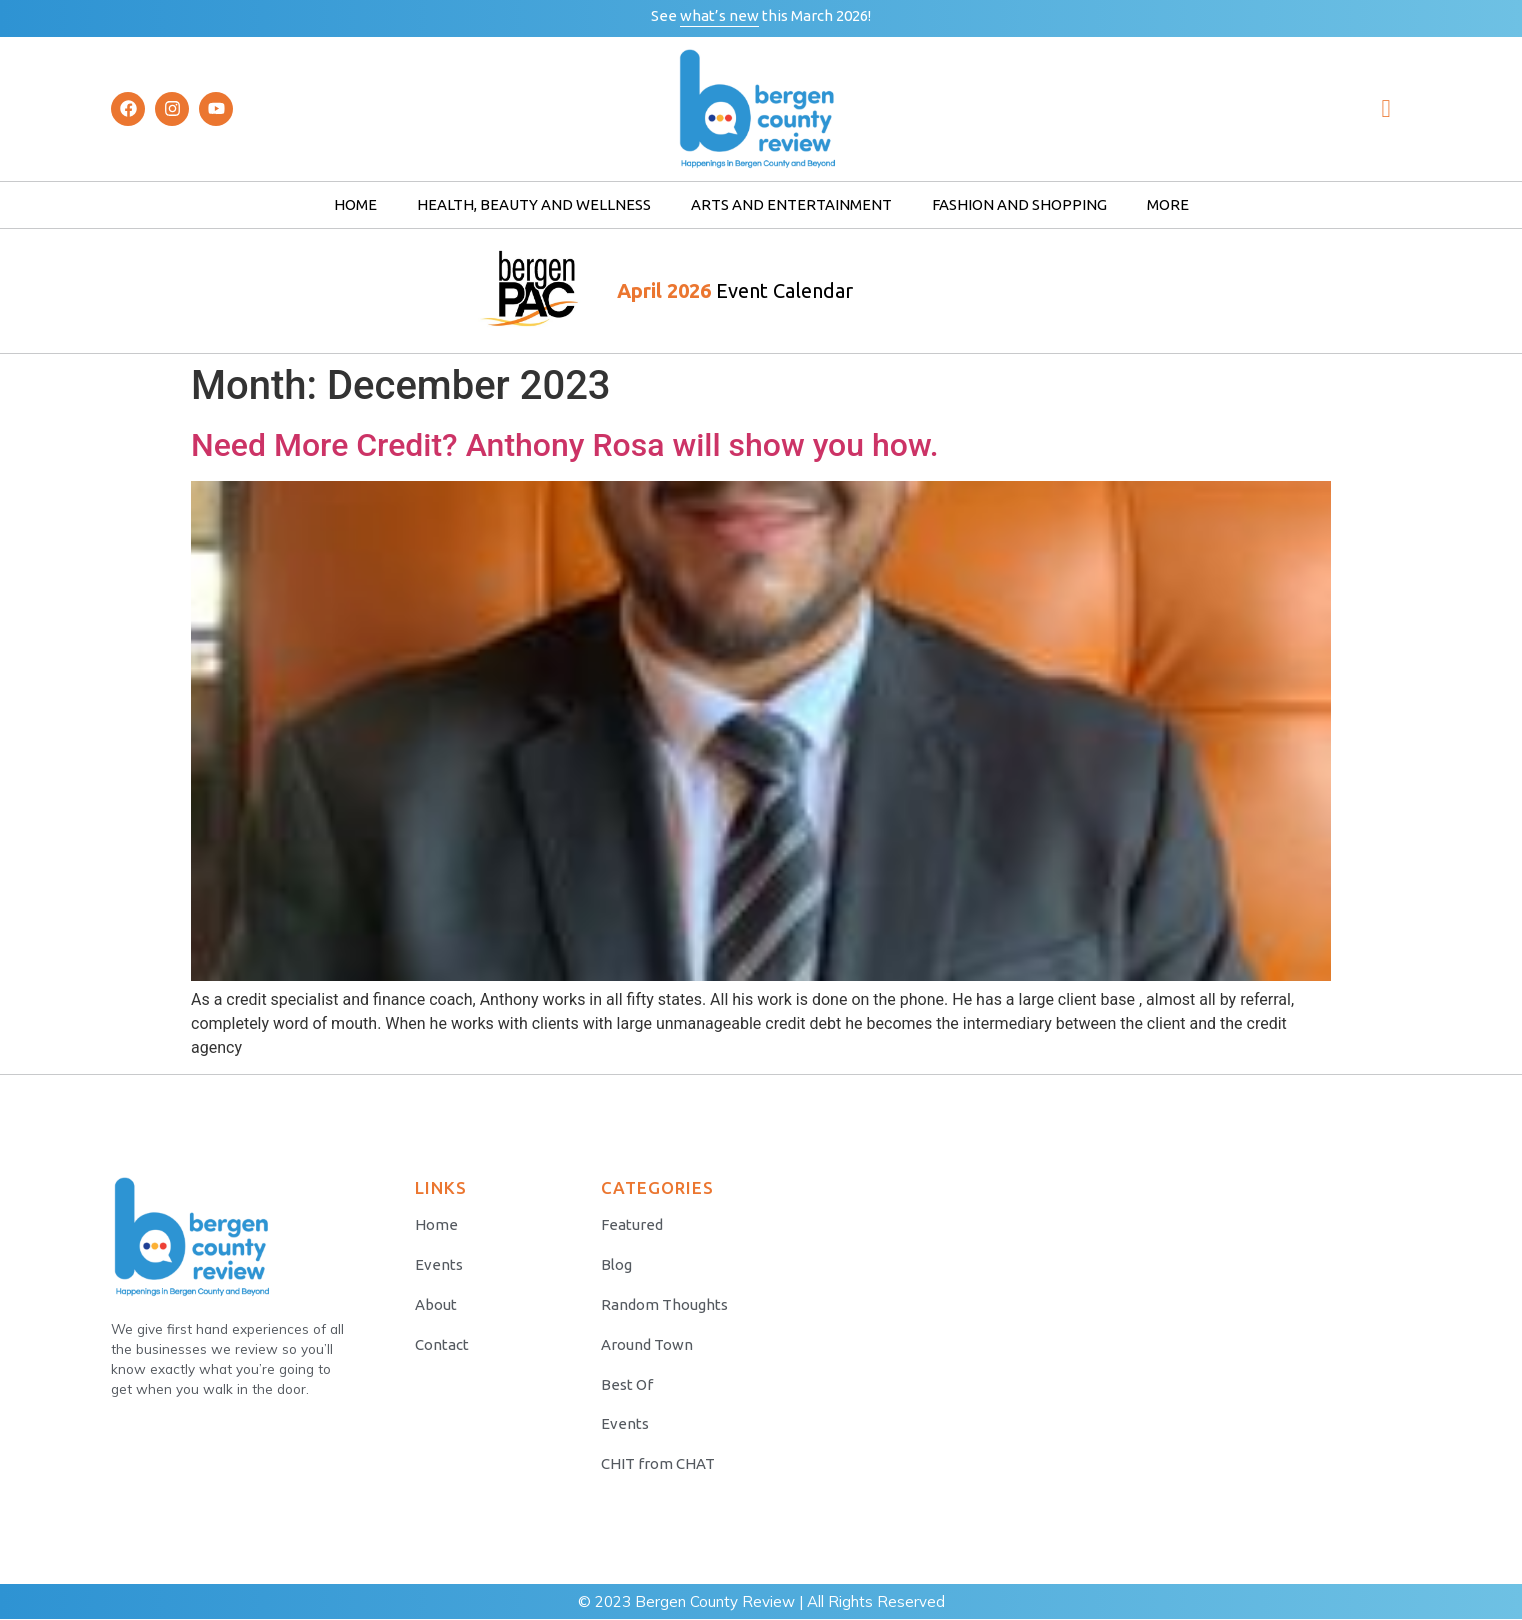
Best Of (627, 1384)
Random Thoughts (664, 1304)
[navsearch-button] (1386, 109)
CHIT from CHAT (658, 1464)
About (436, 1304)
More (1168, 204)
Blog (616, 1264)
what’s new (719, 15)
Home (355, 204)
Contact (442, 1344)
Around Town (647, 1344)
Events (439, 1264)
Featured (632, 1224)
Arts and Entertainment (791, 204)
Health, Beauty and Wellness (534, 204)
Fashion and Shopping (1019, 204)
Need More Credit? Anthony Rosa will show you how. (565, 445)
